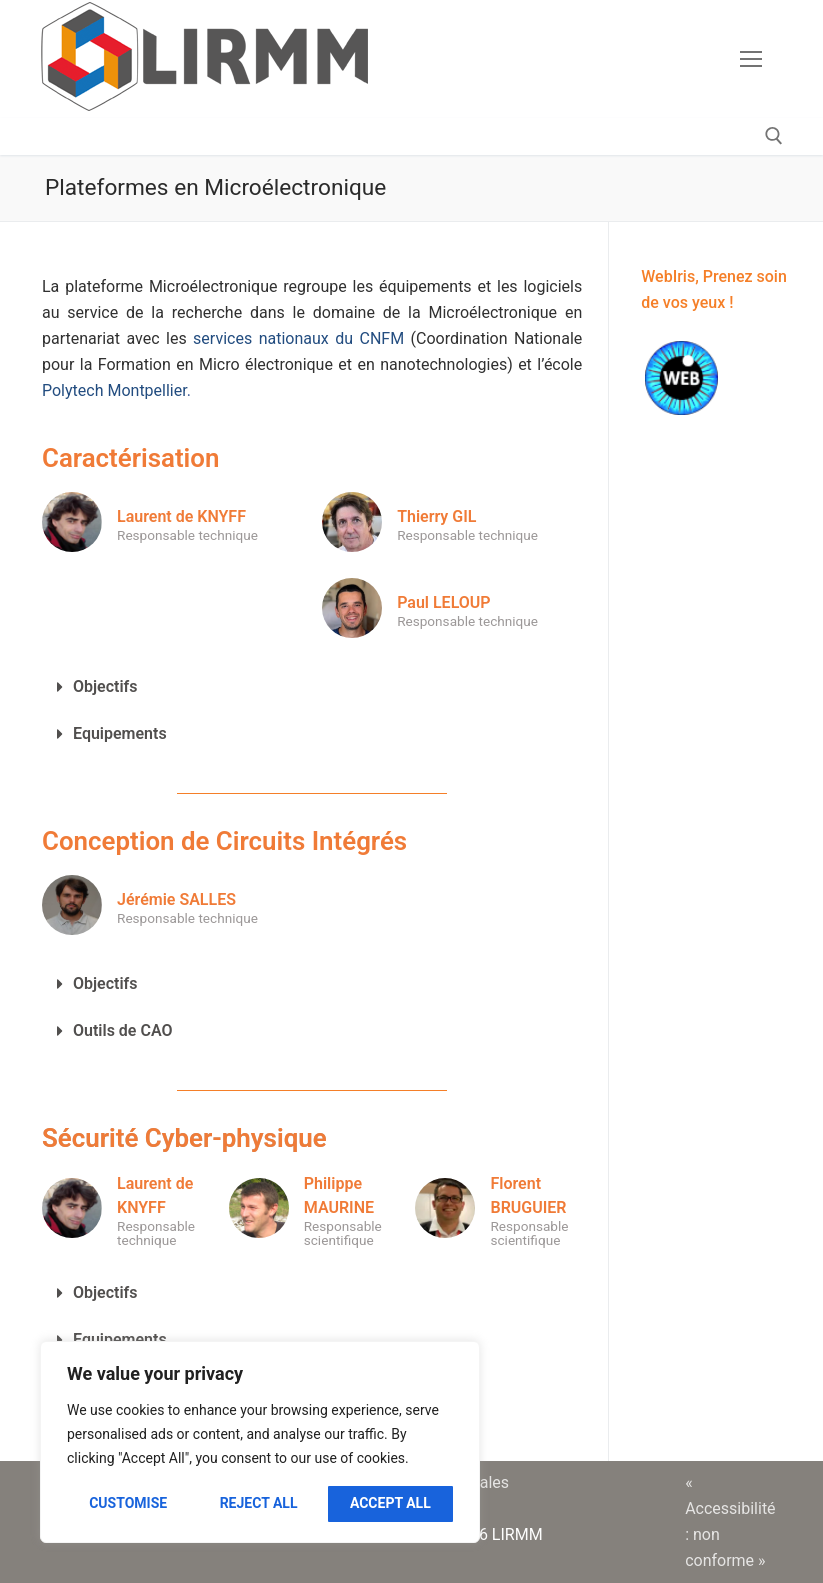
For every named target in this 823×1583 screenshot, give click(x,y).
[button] (312, 687)
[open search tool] (774, 136)
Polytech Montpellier (114, 390)
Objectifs (105, 686)
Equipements (120, 733)
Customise (128, 1503)
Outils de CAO (123, 1030)
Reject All (259, 1503)
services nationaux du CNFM (298, 338)
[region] (260, 1442)
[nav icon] (751, 59)
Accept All (390, 1503)
